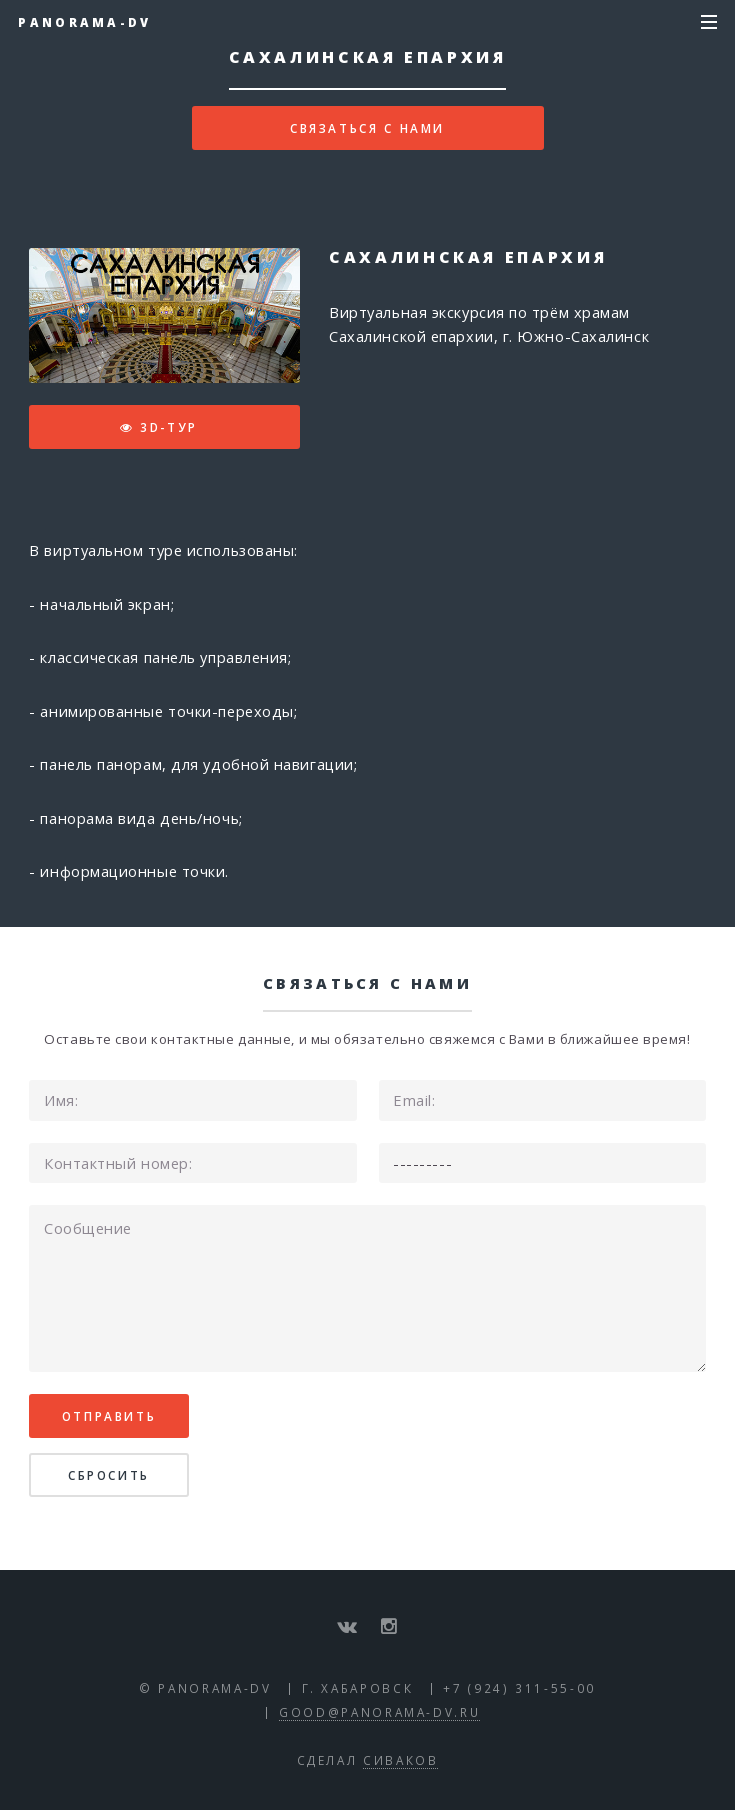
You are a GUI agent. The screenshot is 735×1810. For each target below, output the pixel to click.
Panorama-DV (84, 22)
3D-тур (169, 427)
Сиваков (400, 1760)
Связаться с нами (367, 128)
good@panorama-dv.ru (379, 1712)
